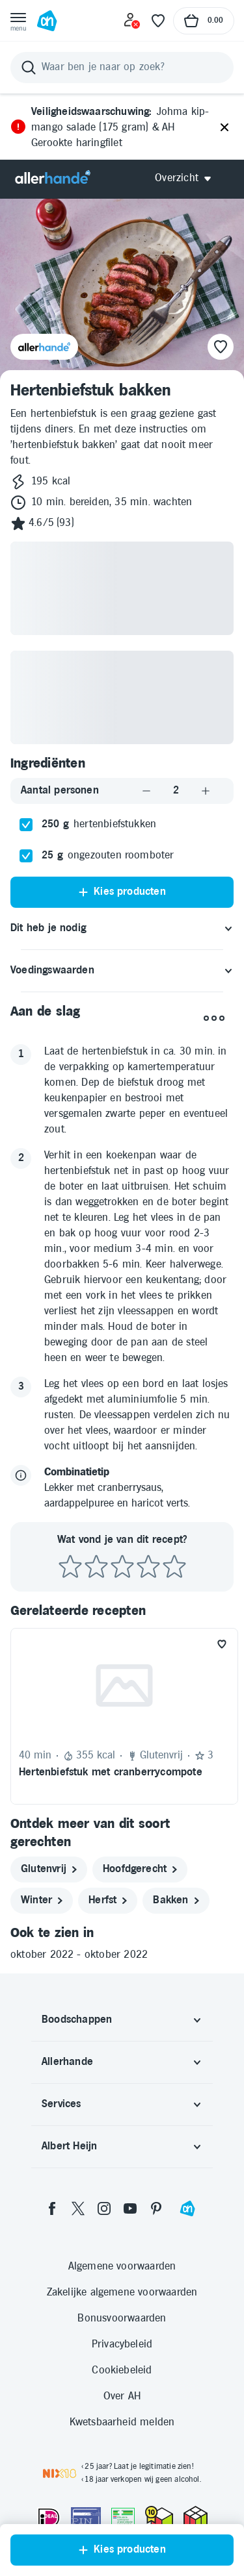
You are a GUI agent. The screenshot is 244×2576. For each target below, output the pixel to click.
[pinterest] (156, 2208)
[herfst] (107, 1901)
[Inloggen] (132, 21)
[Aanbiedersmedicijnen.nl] (123, 2517)
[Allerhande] (52, 178)
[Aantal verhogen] (205, 790)
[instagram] (104, 2208)
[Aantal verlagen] (146, 790)
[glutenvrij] (48, 1869)
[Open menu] (18, 21)
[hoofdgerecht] (139, 1869)
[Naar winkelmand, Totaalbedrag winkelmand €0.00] (204, 21)
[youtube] (130, 2208)
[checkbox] (26, 824)
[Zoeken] (122, 67)
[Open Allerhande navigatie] (187, 178)
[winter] (41, 1901)
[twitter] (78, 2208)
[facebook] (52, 2208)
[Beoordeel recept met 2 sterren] (96, 1567)
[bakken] (175, 1901)
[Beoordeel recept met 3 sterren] (122, 1567)
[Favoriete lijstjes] (158, 21)
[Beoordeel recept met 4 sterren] (148, 1567)
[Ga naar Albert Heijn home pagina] (46, 20)
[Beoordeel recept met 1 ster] (70, 1567)
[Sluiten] (224, 128)
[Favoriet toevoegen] (221, 1644)
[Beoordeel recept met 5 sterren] (174, 1567)
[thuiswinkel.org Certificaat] (159, 2516)
